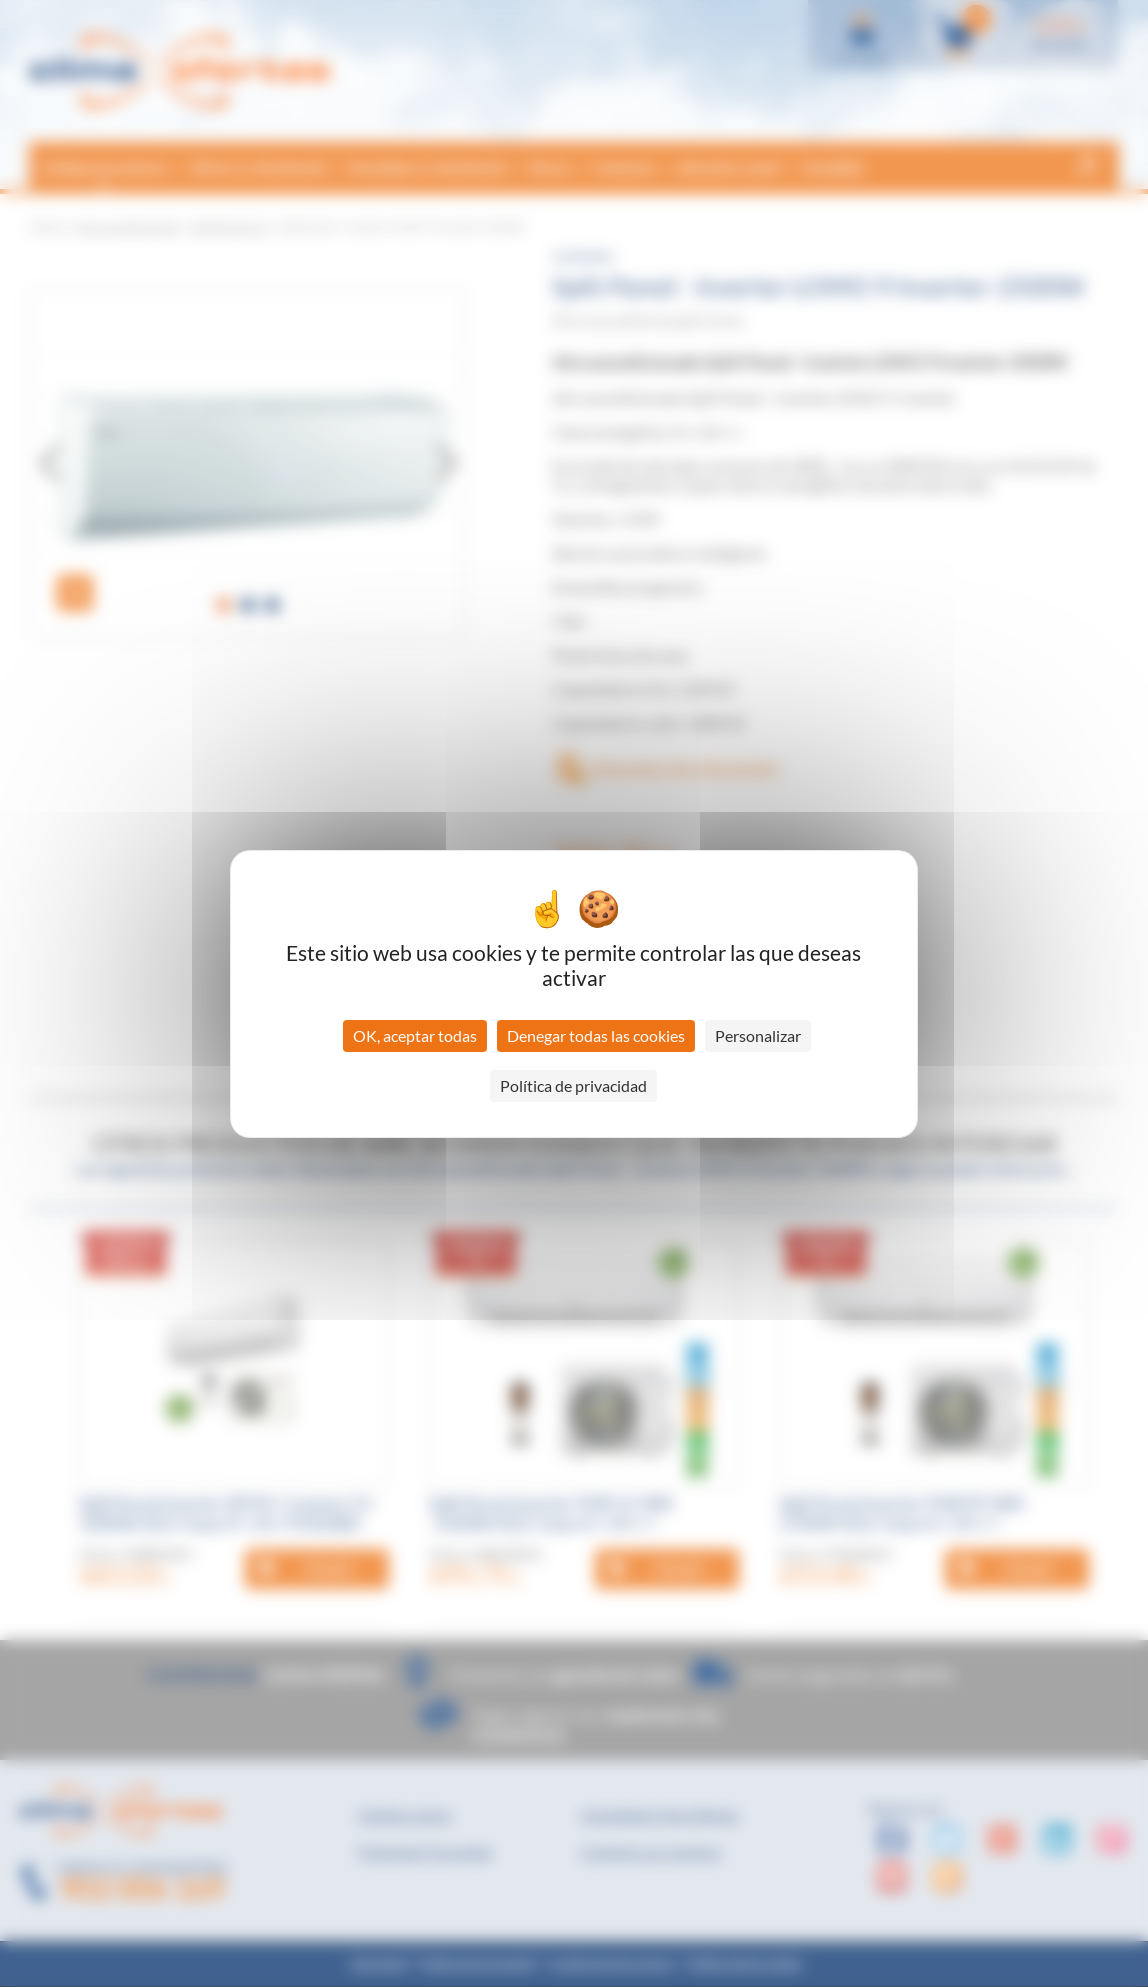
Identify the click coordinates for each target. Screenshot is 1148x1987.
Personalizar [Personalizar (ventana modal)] (758, 1035)
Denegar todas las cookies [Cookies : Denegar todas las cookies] (596, 1035)
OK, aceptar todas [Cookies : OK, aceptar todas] (415, 1035)
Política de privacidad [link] (573, 1085)
